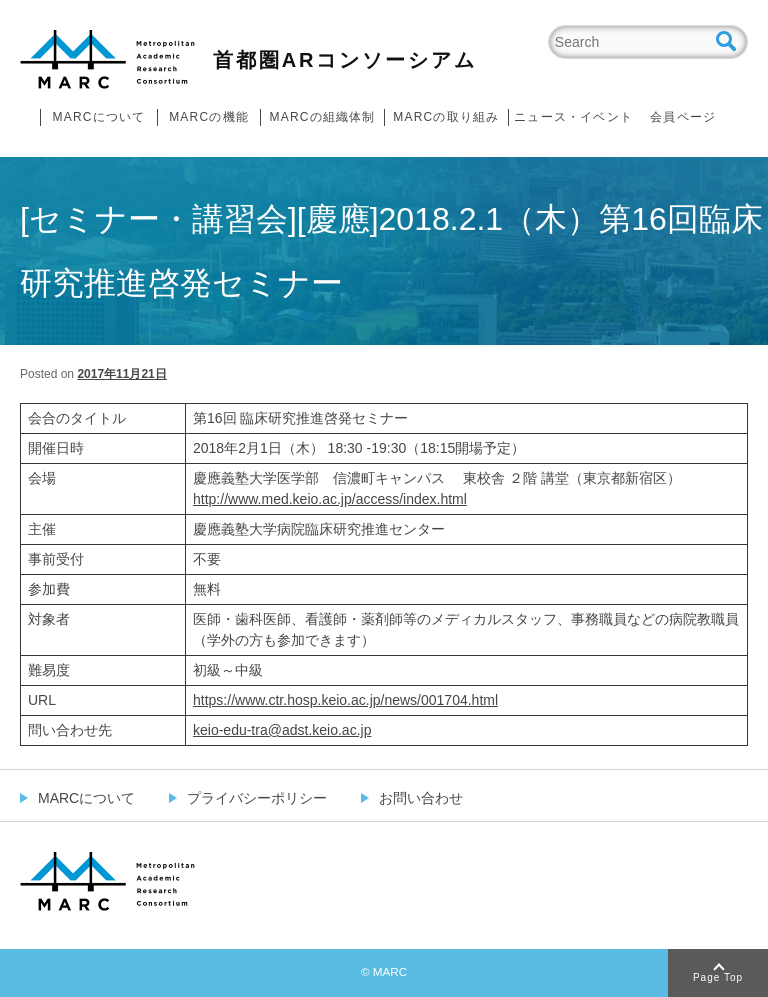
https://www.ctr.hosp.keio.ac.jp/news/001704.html (345, 700)
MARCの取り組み (446, 117)
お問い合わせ (421, 798)
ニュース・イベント (573, 117)
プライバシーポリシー (257, 798)
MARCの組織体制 (322, 117)
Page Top (718, 977)
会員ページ (683, 117)
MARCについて (99, 117)
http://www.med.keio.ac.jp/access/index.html (330, 499)
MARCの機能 (209, 117)
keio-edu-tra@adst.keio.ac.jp (282, 730)
